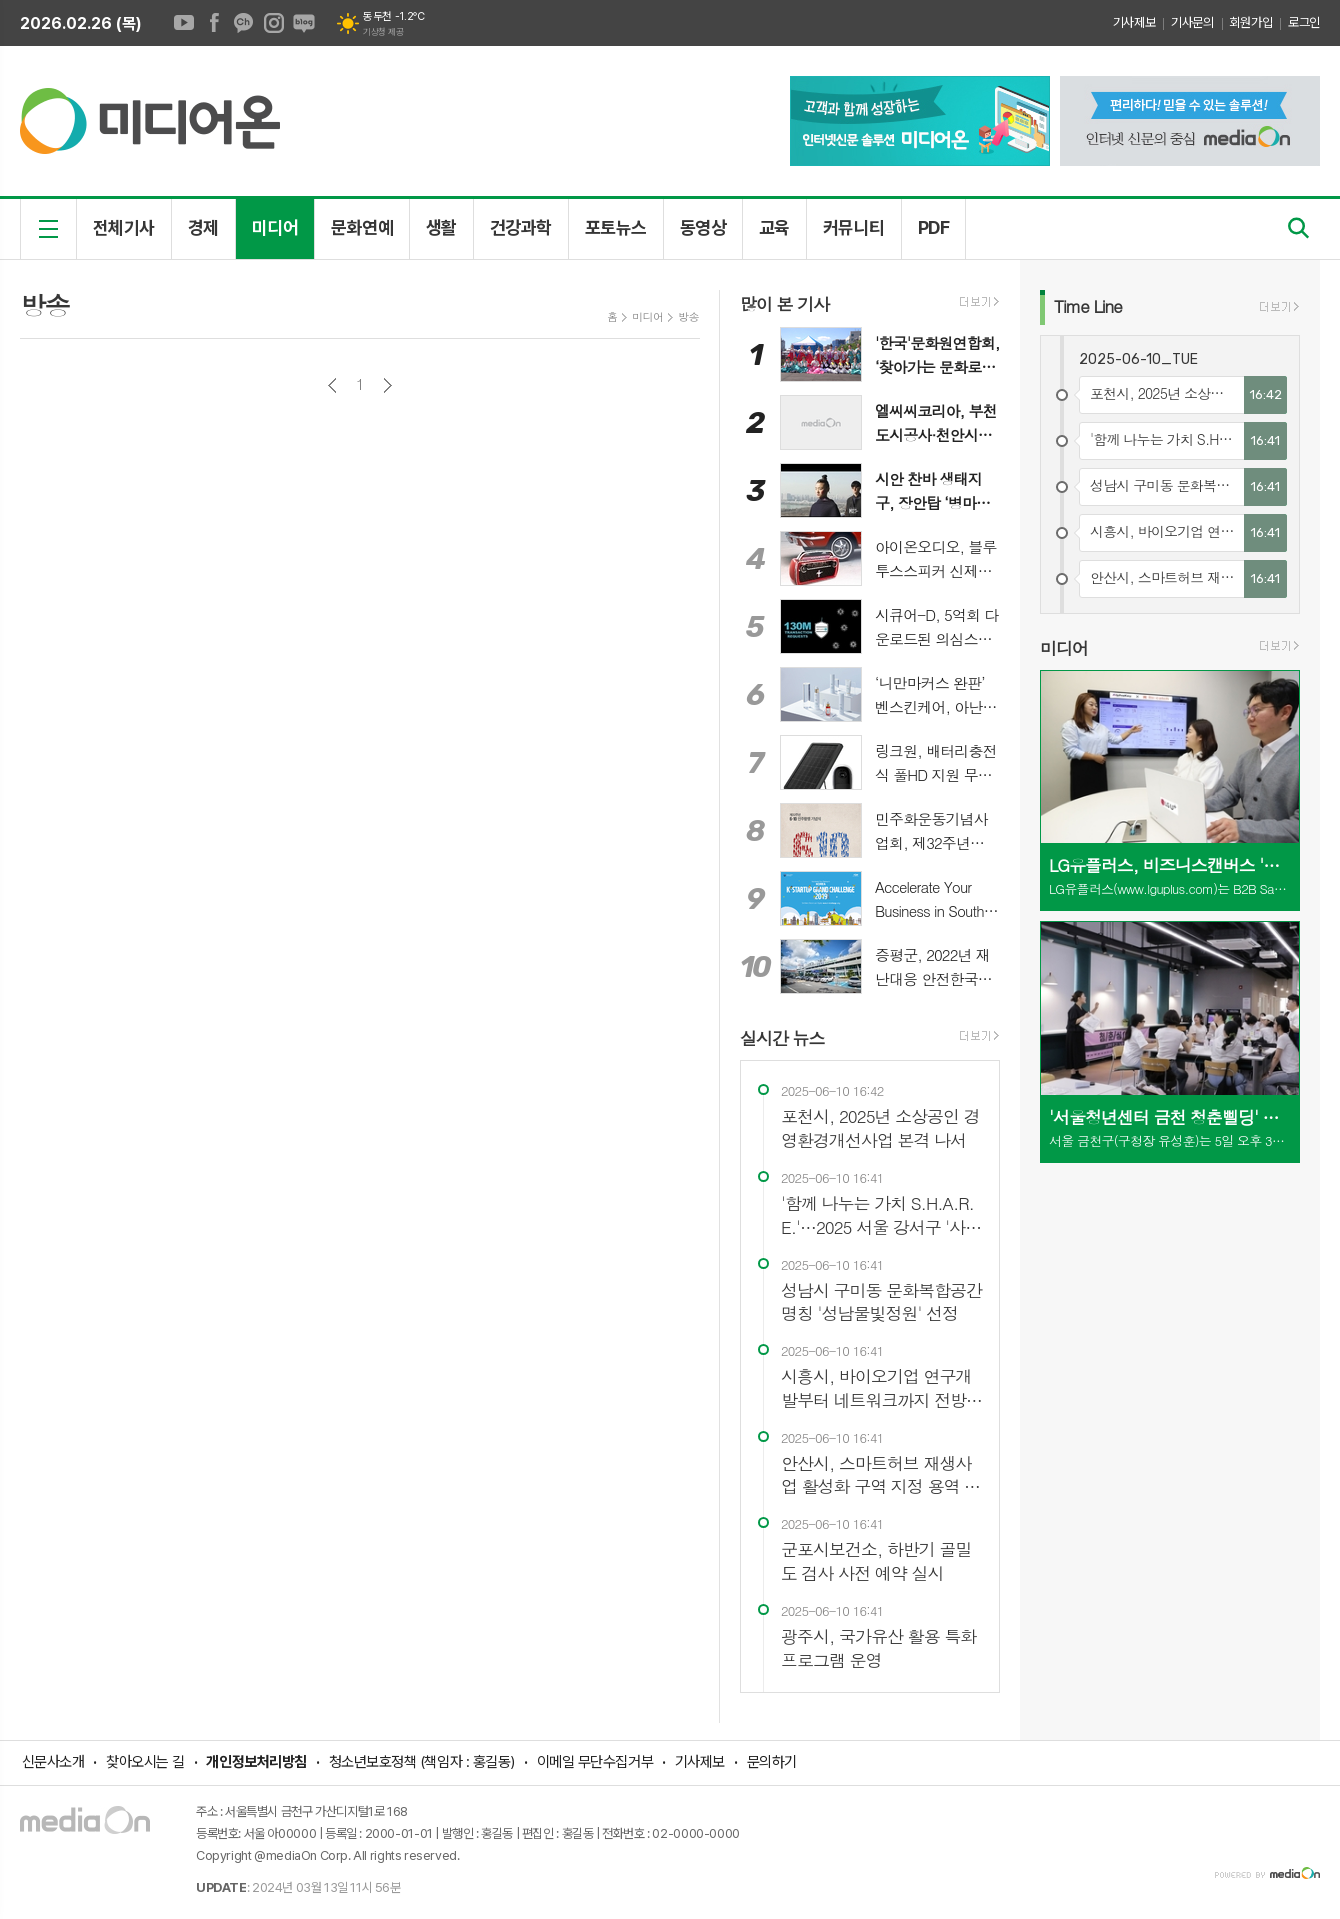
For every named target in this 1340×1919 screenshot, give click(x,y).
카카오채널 (244, 23)
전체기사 (124, 227)
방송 (688, 316)
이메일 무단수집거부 (595, 1762)
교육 (774, 227)
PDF (933, 227)
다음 (387, 385)
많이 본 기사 (784, 304)
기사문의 (1192, 22)
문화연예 (362, 227)
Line (1088, 306)
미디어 (275, 227)
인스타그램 (274, 23)
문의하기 (772, 1762)
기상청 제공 (383, 32)
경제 (203, 227)
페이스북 (214, 23)
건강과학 (521, 227)
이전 (332, 385)
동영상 (703, 227)
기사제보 (1134, 22)
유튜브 (184, 23)
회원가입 (1251, 22)
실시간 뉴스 (782, 1038)
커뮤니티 (854, 227)
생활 (441, 227)
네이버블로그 (304, 23)
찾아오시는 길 (145, 1762)
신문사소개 (53, 1762)
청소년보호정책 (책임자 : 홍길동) (422, 1762)
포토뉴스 (616, 227)
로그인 (1304, 22)
